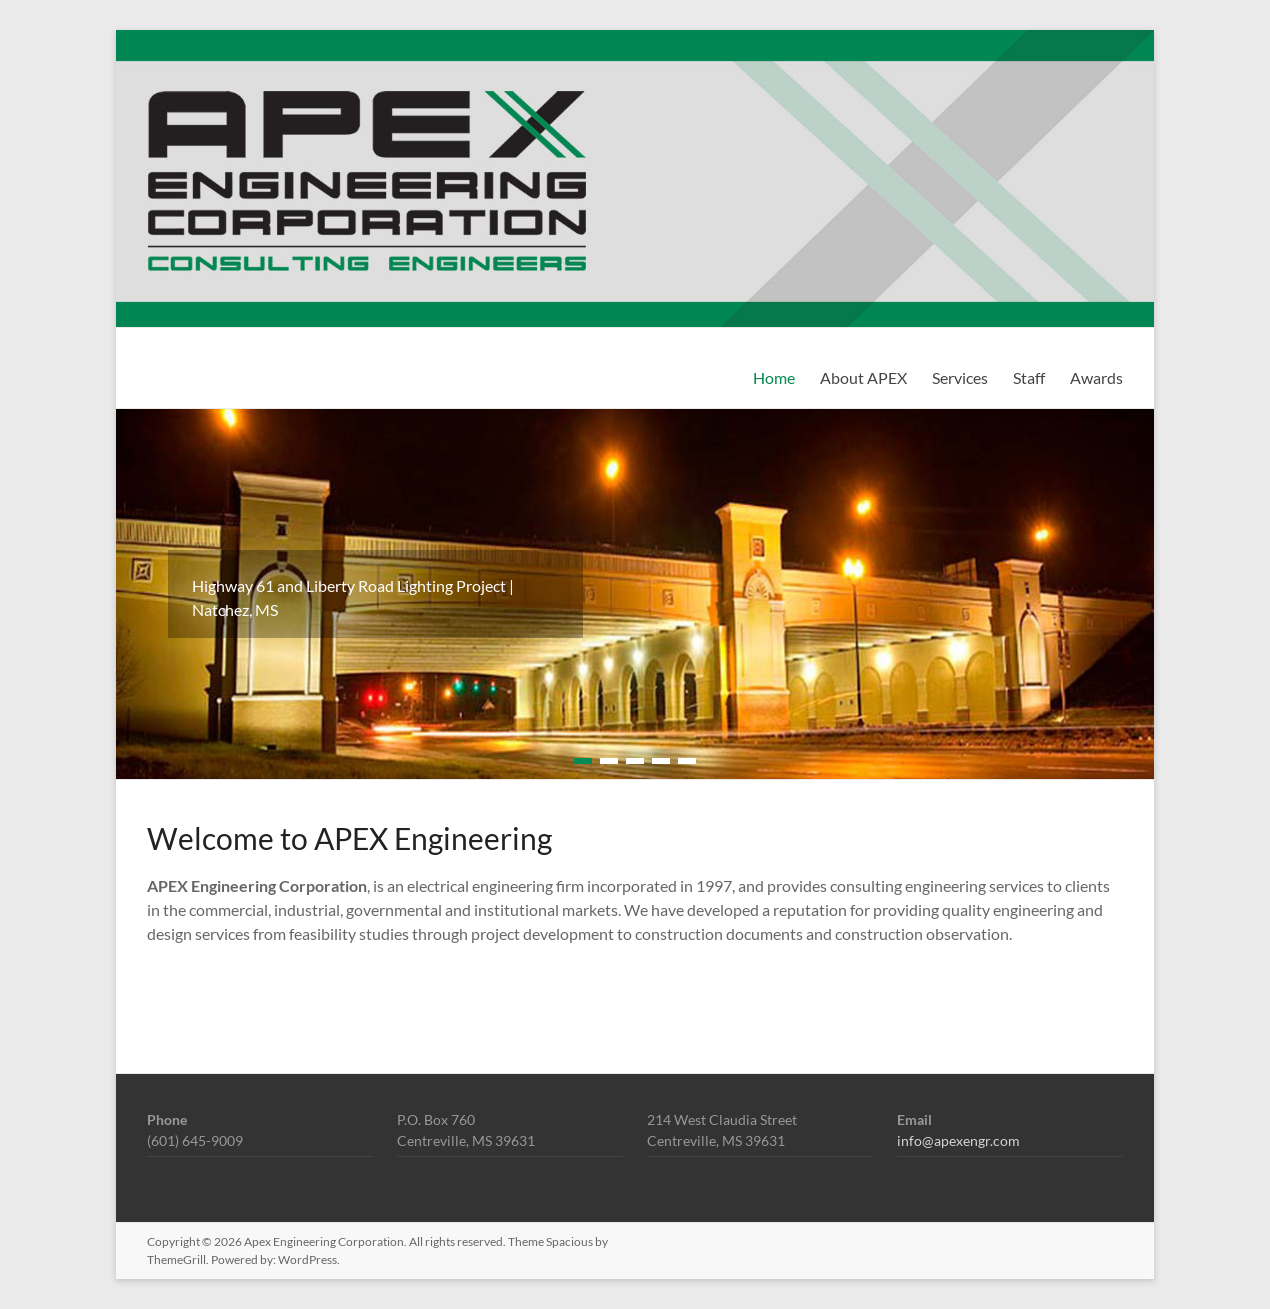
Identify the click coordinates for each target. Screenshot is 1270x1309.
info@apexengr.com (958, 1140)
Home (774, 377)
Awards (1096, 377)
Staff (1029, 377)
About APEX (863, 377)
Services (960, 377)
